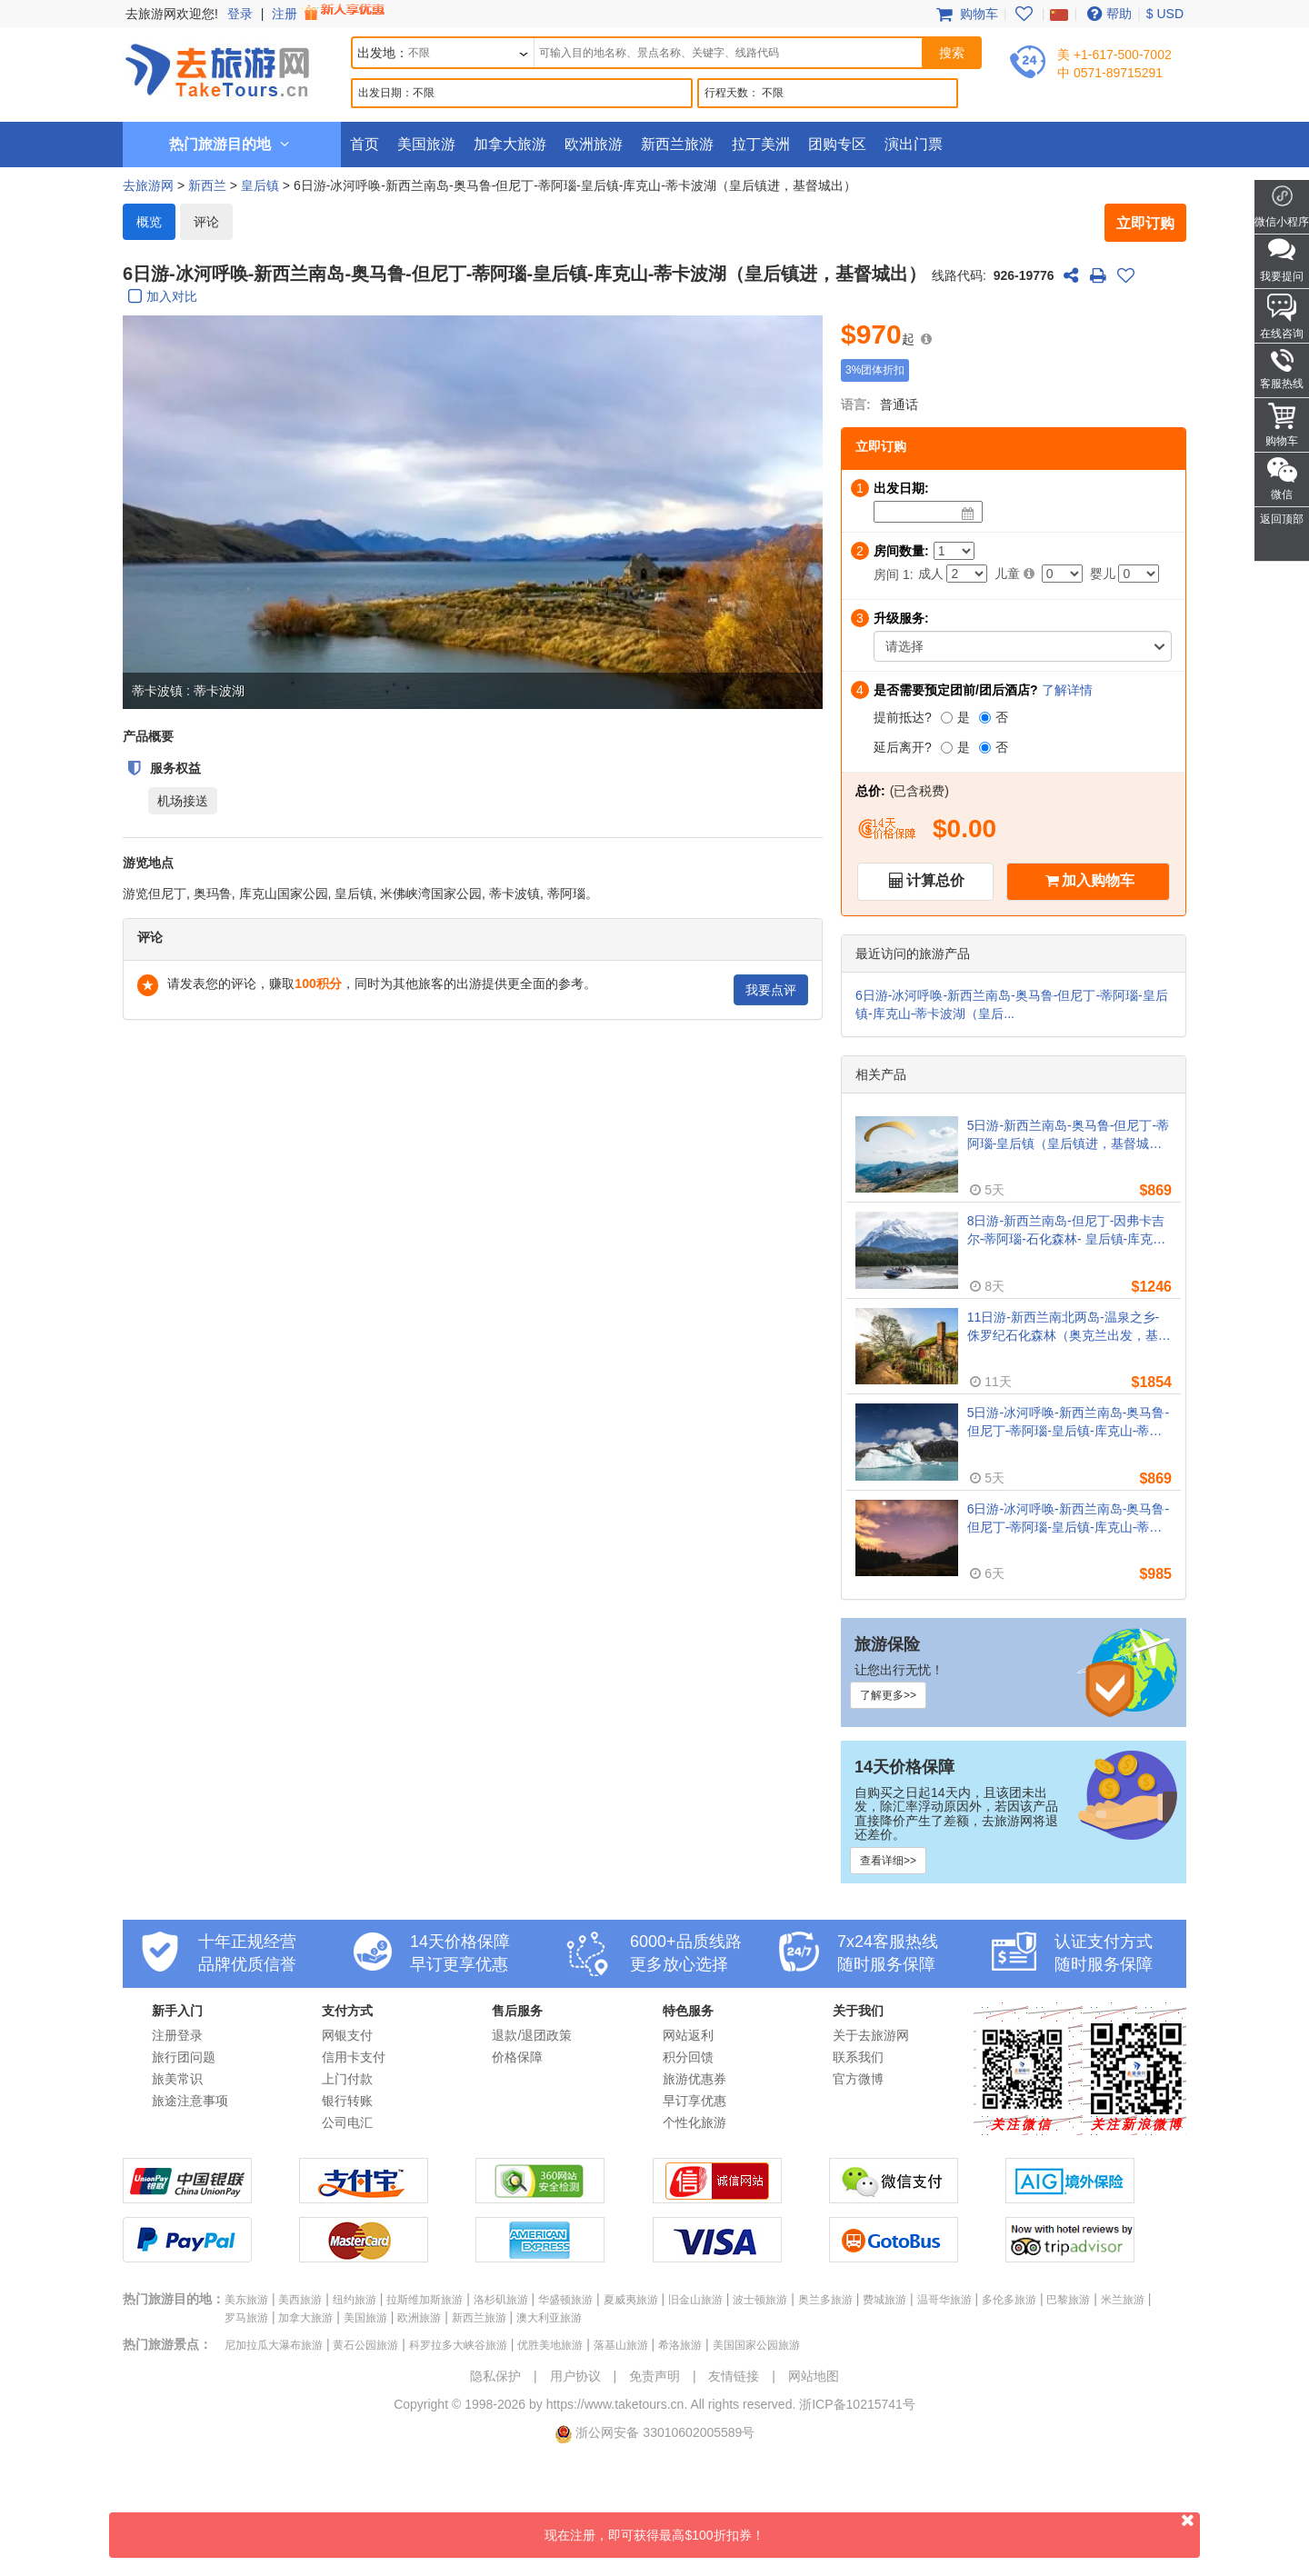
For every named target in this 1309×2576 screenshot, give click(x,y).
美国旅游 (426, 144)
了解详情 (1067, 690)
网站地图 (813, 2376)
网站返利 (688, 2035)
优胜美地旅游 (550, 2345)
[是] (947, 718)
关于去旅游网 (871, 2035)
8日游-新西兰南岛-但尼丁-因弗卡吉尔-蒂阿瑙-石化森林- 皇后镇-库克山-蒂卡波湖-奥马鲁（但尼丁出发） (1068, 1230)
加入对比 (160, 297)
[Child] (1062, 573)
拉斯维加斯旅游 (424, 2299)
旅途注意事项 (190, 2100)
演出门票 (913, 144)
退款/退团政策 (532, 2035)
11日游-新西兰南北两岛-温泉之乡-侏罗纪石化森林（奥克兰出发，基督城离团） (1069, 1327)
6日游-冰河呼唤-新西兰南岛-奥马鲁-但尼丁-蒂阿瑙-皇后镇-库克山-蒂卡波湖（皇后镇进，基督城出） (1068, 1519)
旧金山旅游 (695, 2299)
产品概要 (148, 736)
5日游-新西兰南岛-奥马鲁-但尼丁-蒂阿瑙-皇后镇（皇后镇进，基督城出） (1068, 1135)
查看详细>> (888, 1860)
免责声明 (654, 2376)
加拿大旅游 (510, 144)
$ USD (1165, 13)
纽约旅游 (354, 2299)
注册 (330, 13)
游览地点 (148, 862)
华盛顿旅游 (565, 2299)
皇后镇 (260, 185)
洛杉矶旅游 (501, 2299)
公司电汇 (347, 2122)
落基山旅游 (621, 2345)
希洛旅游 (680, 2345)
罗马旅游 (246, 2317)
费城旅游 (884, 2299)
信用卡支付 (353, 2057)
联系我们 (858, 2057)
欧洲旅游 (594, 144)
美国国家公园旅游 (756, 2345)
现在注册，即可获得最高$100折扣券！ (872, 2527)
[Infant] (1138, 573)
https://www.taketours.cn (615, 2404)
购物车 (965, 13)
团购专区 (837, 144)
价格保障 (517, 2057)
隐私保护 (495, 2376)
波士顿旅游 (760, 2299)
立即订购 (1145, 223)
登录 (240, 13)
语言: (856, 404)
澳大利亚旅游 (549, 2317)
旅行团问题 (183, 2057)
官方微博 (858, 2079)
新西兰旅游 (677, 144)
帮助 (1107, 13)
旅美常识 (177, 2079)
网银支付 (347, 2035)
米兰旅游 (1122, 2299)
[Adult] (966, 573)
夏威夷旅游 (631, 2299)
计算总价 (935, 880)
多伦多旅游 (1009, 2299)
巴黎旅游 (1068, 2299)
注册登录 (177, 2035)
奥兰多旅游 (825, 2299)
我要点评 (770, 990)
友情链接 (733, 2376)
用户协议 (575, 2376)
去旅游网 (148, 185)
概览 (149, 222)
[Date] (968, 513)
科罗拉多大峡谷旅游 (458, 2345)
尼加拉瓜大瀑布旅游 (274, 2345)
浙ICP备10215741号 (857, 2404)
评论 (206, 222)
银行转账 (347, 2100)
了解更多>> (888, 1695)
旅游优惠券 (694, 2079)
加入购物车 (1098, 880)
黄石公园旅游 (365, 2345)
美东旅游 (246, 2299)
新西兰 (207, 185)
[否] (985, 718)
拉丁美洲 (761, 144)
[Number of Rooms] (954, 551)
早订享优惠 (694, 2100)
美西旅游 (300, 2299)
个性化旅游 (694, 2122)
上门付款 (347, 2079)
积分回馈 (688, 2057)
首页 (364, 144)
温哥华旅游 (944, 2299)
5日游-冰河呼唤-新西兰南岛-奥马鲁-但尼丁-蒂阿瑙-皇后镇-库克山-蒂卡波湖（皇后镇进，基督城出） (1068, 1422)
